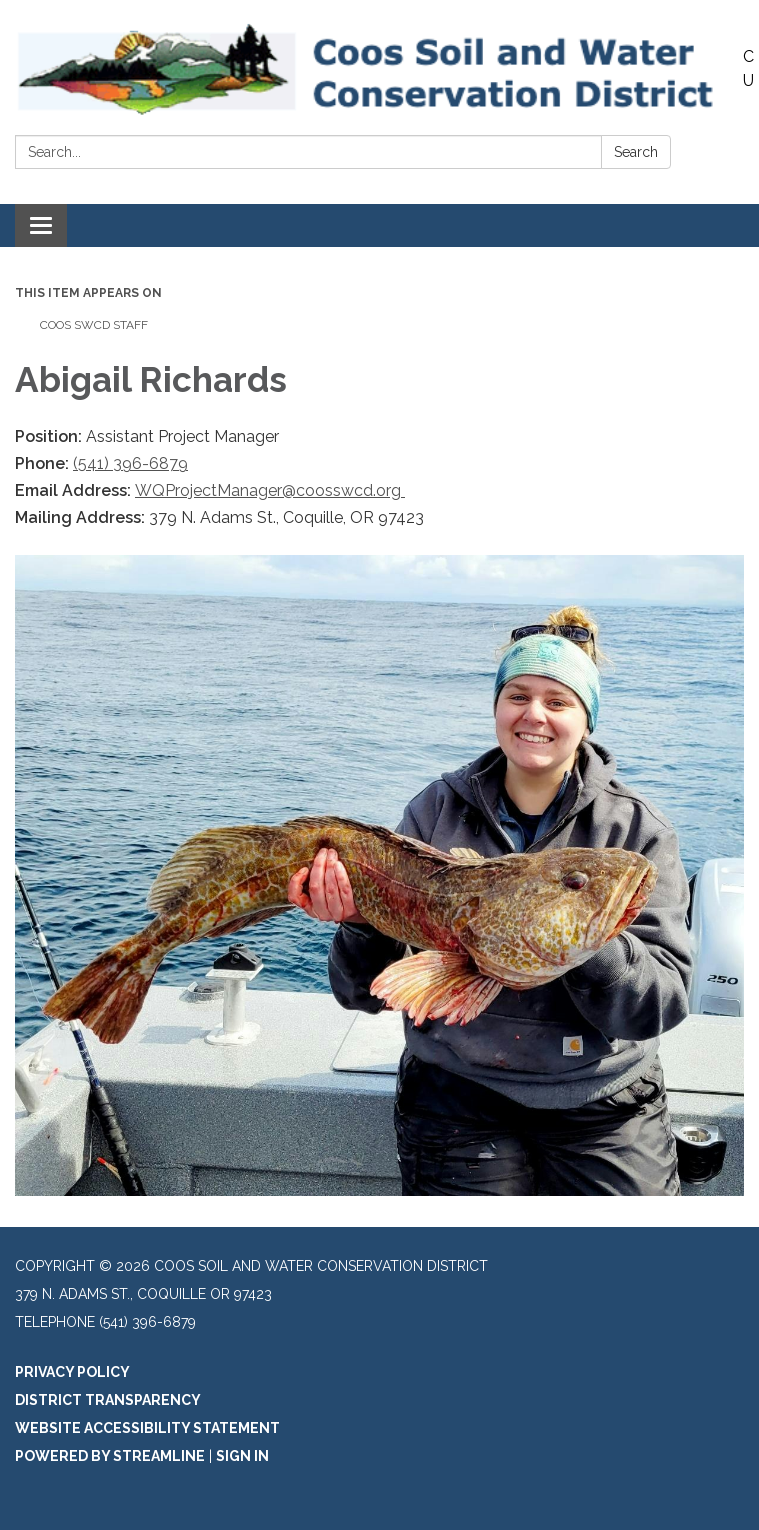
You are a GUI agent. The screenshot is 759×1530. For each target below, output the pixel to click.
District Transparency (108, 1400)
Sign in (242, 1456)
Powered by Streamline (110, 1456)
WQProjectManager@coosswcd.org (270, 490)
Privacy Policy (72, 1372)
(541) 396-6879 (130, 463)
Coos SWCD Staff (94, 325)
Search (636, 152)
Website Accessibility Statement (147, 1428)
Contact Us (750, 68)
